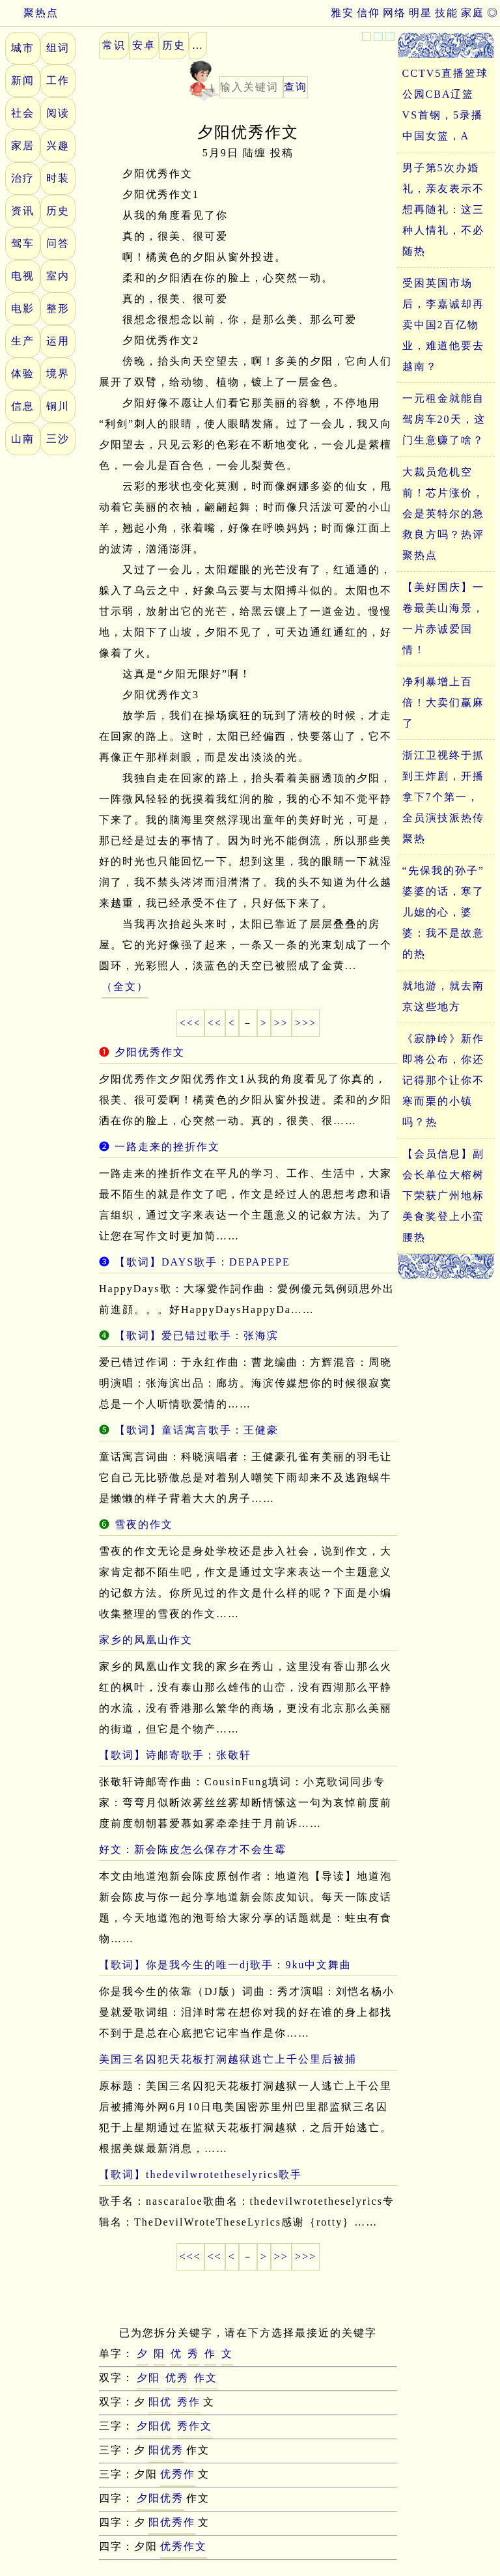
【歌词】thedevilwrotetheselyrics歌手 (200, 2174)
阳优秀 (166, 2450)
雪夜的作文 (144, 1524)
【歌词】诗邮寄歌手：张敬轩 (175, 1755)
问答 (58, 243)
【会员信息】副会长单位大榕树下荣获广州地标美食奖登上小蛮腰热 (443, 1195)
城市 (23, 47)
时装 (58, 178)
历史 (58, 210)
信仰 (368, 12)
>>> (305, 1022)
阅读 (58, 113)
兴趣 (58, 145)
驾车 (23, 243)
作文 (205, 2377)
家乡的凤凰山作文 (146, 1639)
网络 (394, 12)
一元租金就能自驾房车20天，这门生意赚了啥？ (444, 419)
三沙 (58, 438)
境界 (58, 373)
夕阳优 (154, 2425)
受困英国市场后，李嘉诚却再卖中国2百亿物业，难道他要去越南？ (443, 324)
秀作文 (194, 2425)
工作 (58, 80)
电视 (23, 275)
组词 (58, 47)
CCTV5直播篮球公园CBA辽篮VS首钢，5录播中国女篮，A (445, 104)
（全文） (125, 986)
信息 (23, 406)
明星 (420, 12)
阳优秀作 (171, 2522)
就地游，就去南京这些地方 (443, 996)
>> (281, 1022)
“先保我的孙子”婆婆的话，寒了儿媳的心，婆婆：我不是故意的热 (443, 912)
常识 (114, 45)
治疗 (23, 178)
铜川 (58, 406)
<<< (190, 1022)
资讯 (23, 210)
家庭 (472, 12)
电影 (23, 308)
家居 (23, 145)
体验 (23, 373)
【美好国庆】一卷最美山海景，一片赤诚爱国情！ (443, 618)
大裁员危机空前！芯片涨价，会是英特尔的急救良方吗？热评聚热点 (443, 513)
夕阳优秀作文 (150, 1052)
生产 (23, 341)
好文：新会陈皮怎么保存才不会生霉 (192, 1849)
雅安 (342, 12)
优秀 (177, 2377)
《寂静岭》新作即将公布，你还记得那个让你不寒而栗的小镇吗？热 (443, 1080)
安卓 (144, 45)
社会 (23, 113)
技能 (446, 12)
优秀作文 (183, 2546)
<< (215, 1022)
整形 (58, 308)
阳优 (160, 2401)
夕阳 (148, 2377)
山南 (23, 438)
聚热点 (29, 12)
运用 (58, 341)
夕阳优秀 (160, 2498)
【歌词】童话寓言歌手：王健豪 (197, 1430)
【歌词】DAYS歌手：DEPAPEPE (202, 1261)
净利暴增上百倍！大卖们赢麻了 (443, 702)
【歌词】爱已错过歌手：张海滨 (197, 1335)
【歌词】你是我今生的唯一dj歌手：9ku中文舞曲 (225, 1964)
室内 (58, 275)
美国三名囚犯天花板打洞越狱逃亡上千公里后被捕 (228, 2059)
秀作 (189, 2401)
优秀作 (177, 2474)
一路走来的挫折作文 (167, 1146)
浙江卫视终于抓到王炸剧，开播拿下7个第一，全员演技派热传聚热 (443, 797)
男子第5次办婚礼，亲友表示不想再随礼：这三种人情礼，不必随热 (443, 209)
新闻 (23, 80)
